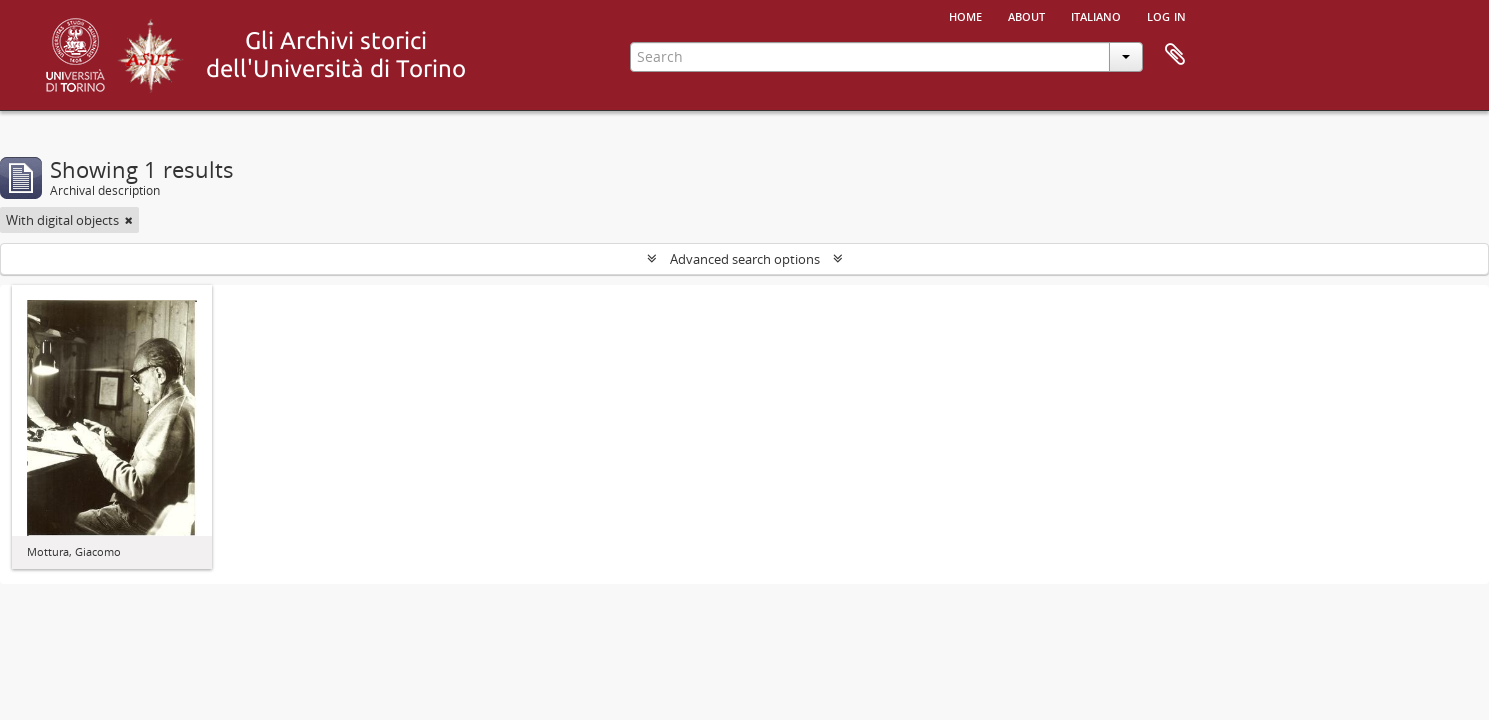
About (1026, 15)
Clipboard (1175, 55)
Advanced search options (745, 259)
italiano (1096, 15)
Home (965, 15)
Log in (1166, 15)
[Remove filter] (129, 220)
